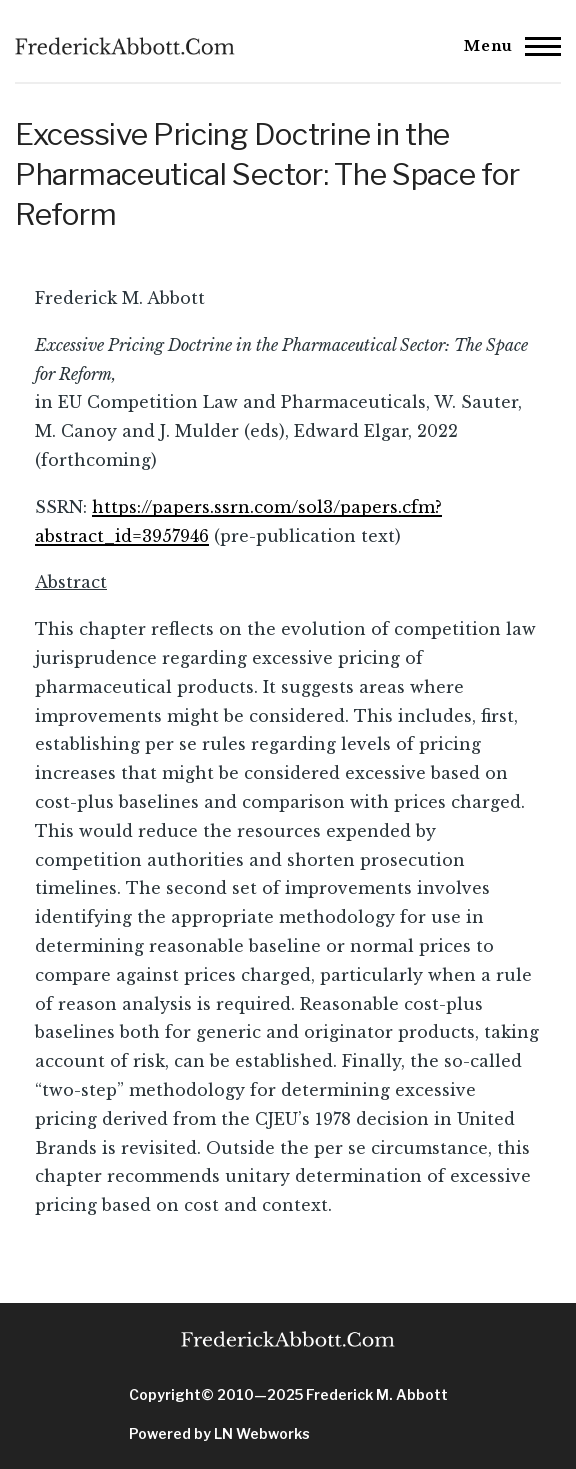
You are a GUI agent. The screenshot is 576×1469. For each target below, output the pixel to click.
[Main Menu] (506, 46)
